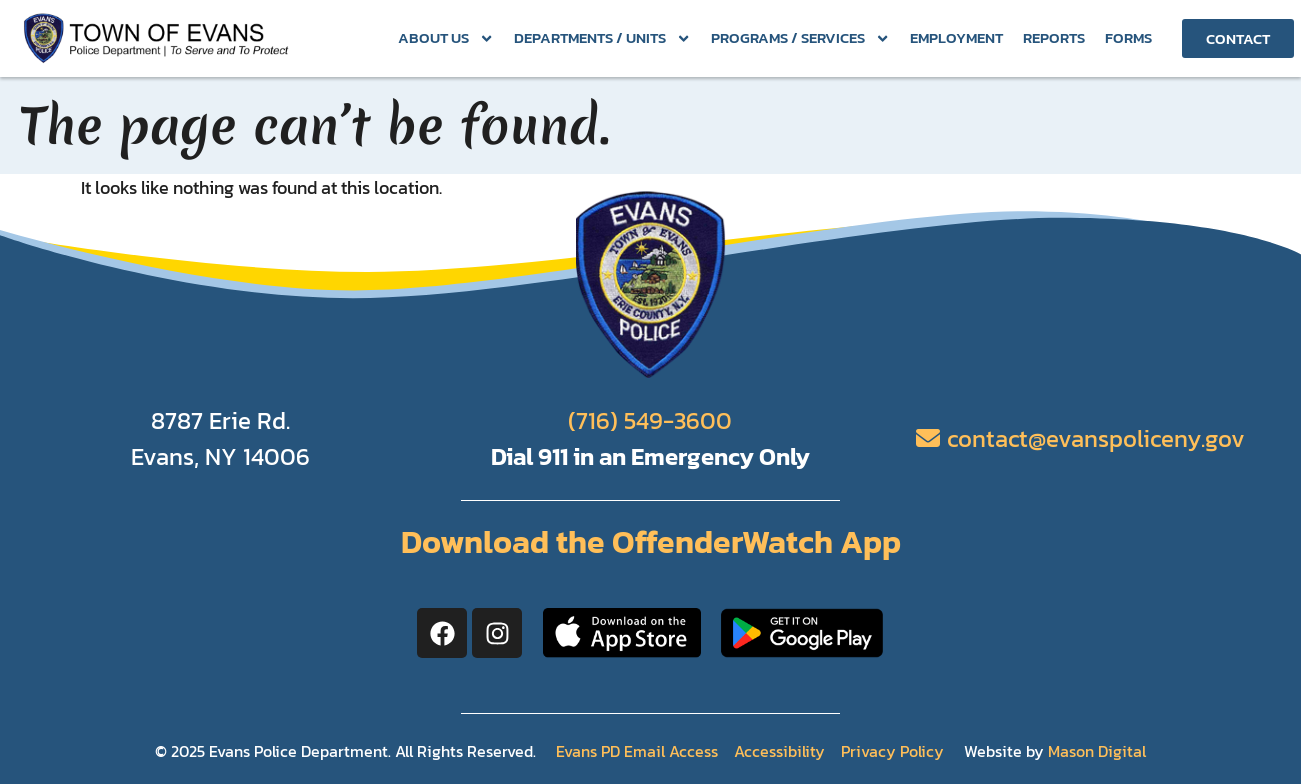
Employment (956, 37)
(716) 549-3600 (650, 420)
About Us (446, 38)
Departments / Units (602, 38)
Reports (1054, 37)
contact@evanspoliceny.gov (1096, 438)
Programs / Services (800, 38)
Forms (1128, 37)
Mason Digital (1097, 751)
